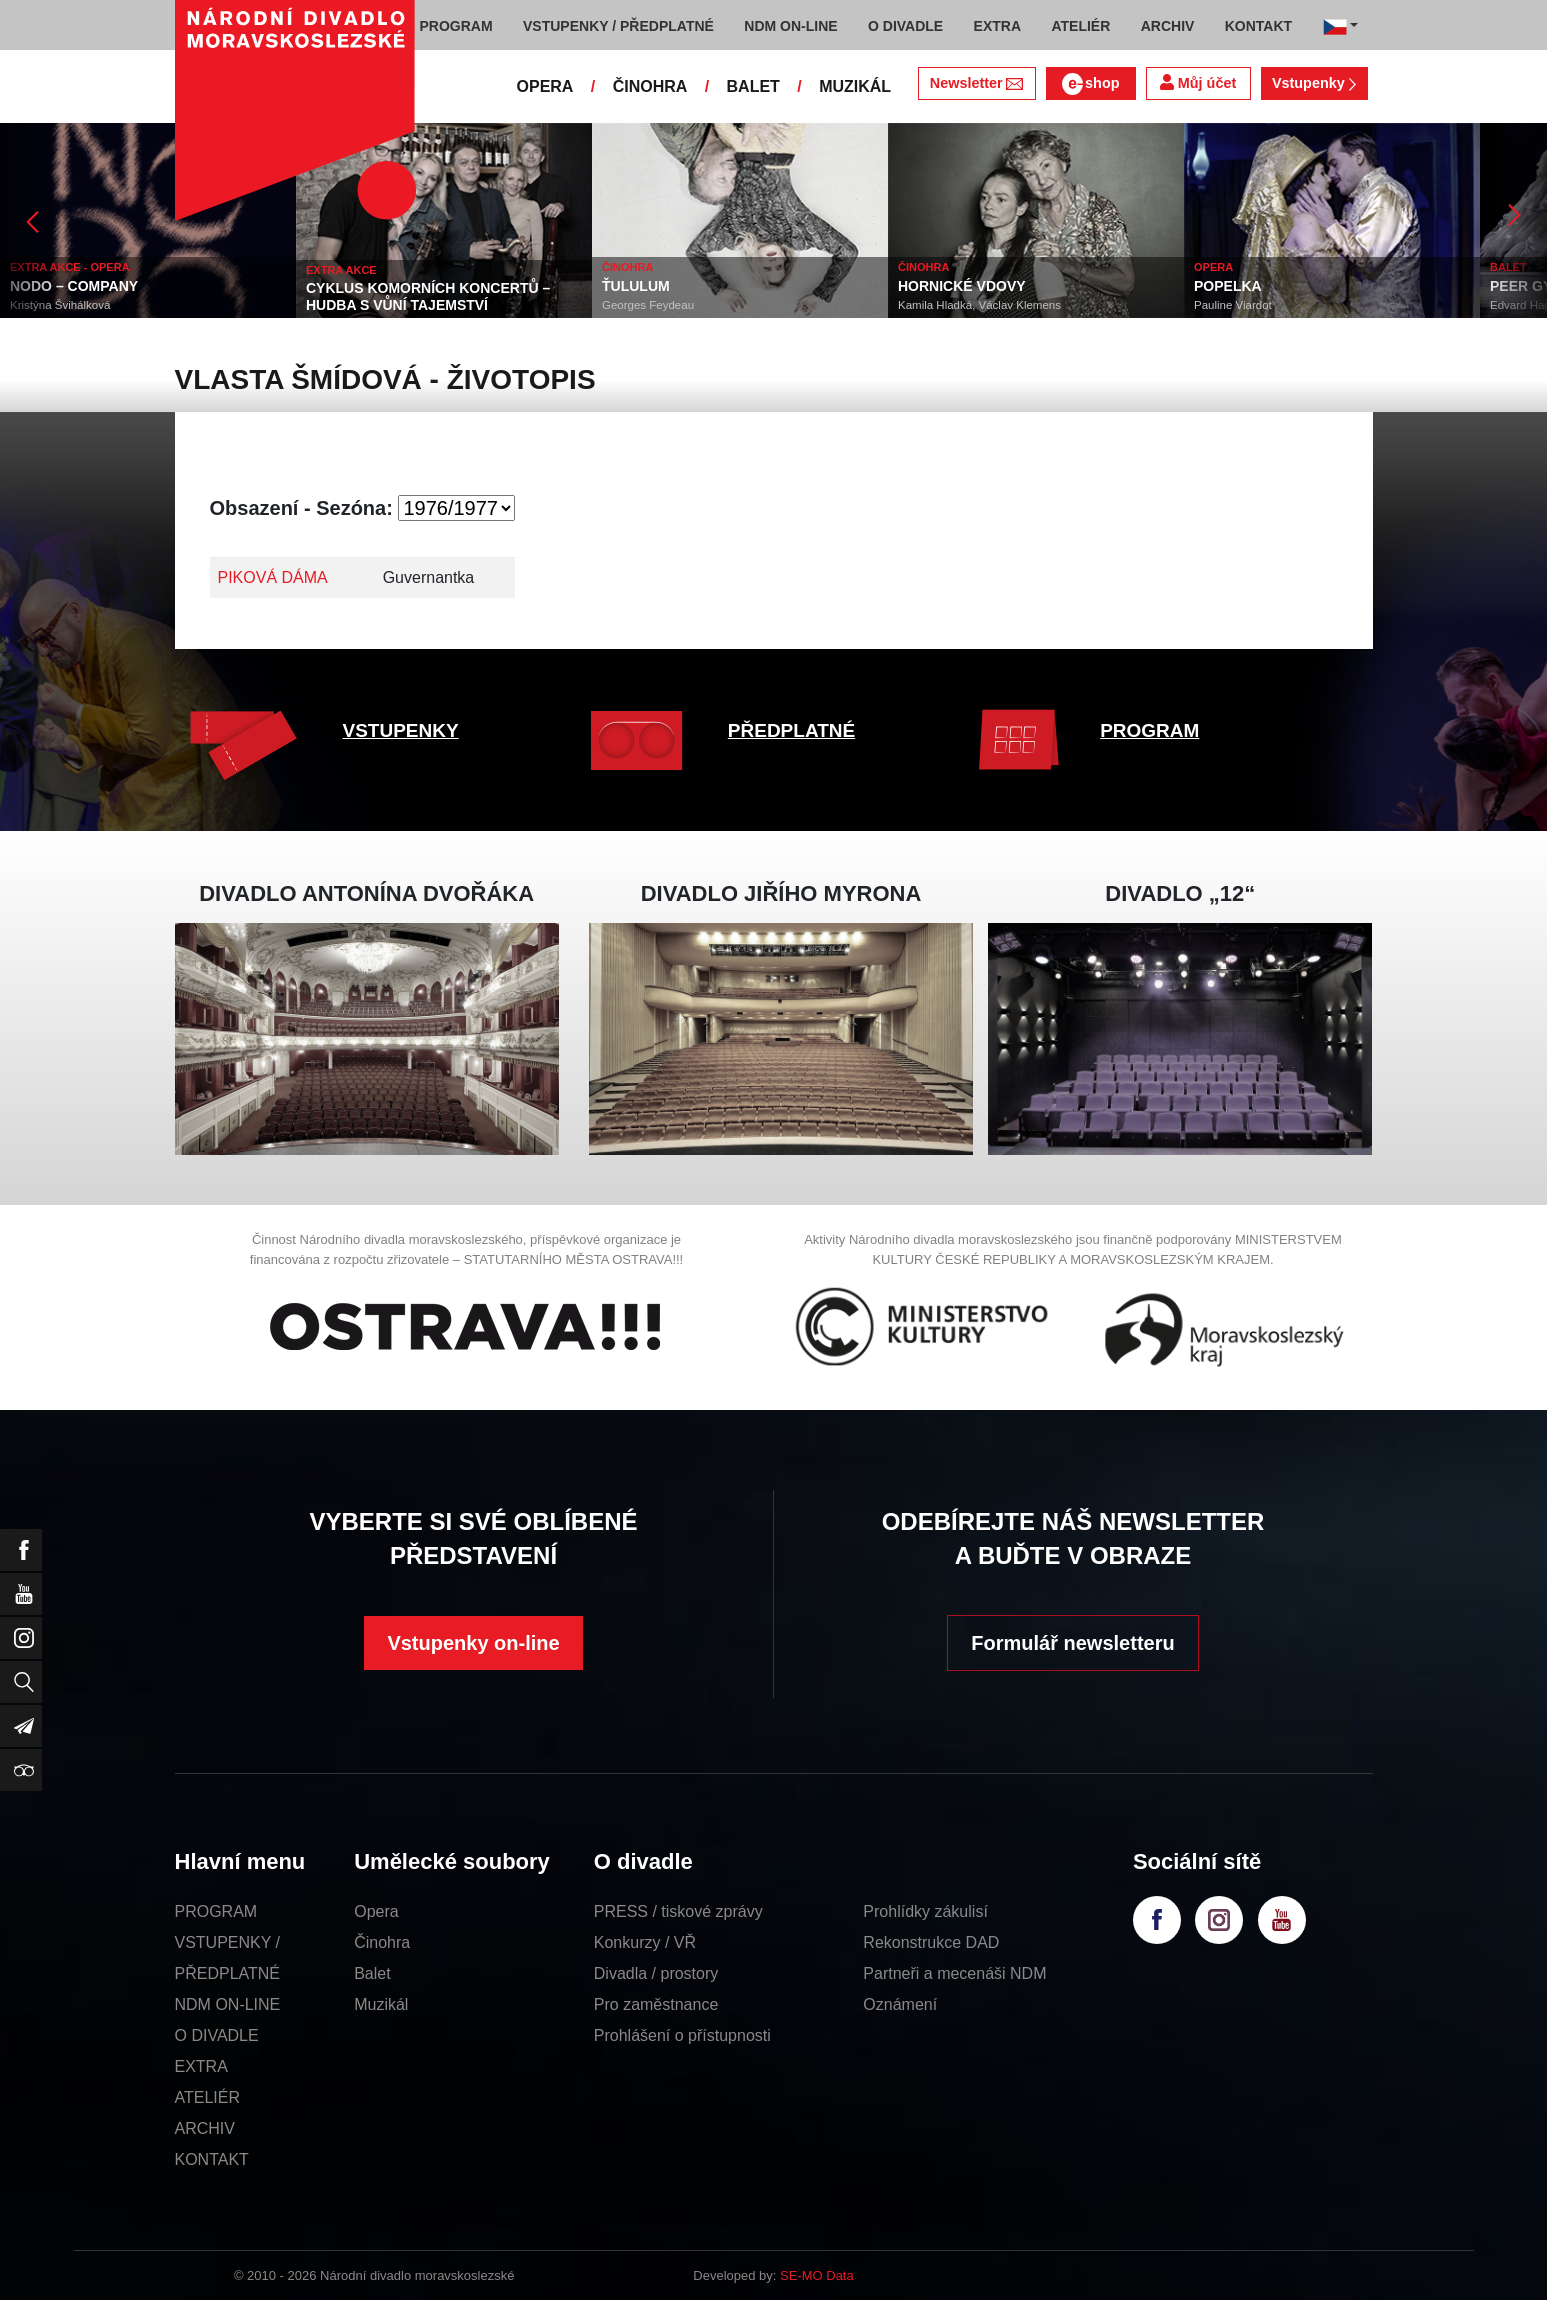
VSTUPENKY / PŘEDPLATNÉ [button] (618, 26)
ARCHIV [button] (1168, 26)
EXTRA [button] (997, 26)
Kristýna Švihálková (60, 305)
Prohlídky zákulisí (925, 1911)
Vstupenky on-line (473, 1643)
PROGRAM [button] (456, 26)
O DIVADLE (217, 2035)
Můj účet (1198, 82)
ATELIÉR (208, 2097)
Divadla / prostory (656, 1973)
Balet (372, 1973)
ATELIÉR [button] (1080, 26)
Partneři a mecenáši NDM (954, 1973)
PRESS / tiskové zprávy (678, 1911)
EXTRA (201, 2066)
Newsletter (976, 83)
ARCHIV (205, 2128)
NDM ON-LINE (228, 2004)
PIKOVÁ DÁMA (273, 577)
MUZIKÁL (855, 86)
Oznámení (900, 2004)
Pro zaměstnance (656, 2004)
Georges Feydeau (648, 305)
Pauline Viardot (1233, 305)
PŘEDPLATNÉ (791, 730)
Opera (376, 1911)
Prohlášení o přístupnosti (682, 2035)
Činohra (382, 1942)
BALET (753, 86)
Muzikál (381, 2004)
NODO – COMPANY (74, 286)
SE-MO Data (817, 2275)
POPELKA (1228, 286)
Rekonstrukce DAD (931, 1942)
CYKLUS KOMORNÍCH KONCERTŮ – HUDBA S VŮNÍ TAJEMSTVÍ (428, 296)
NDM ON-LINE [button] (790, 26)
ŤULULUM (636, 286)
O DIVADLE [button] (905, 26)
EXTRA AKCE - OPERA (70, 267)
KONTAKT (212, 2159)
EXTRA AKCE (341, 270)
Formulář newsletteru (1072, 1643)
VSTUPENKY (401, 730)
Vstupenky (1314, 83)
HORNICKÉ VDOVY (962, 286)
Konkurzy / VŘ (645, 1942)
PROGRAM (1149, 730)
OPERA (545, 86)
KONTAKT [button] (1258, 26)
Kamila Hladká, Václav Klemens (979, 305)
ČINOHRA (650, 86)
